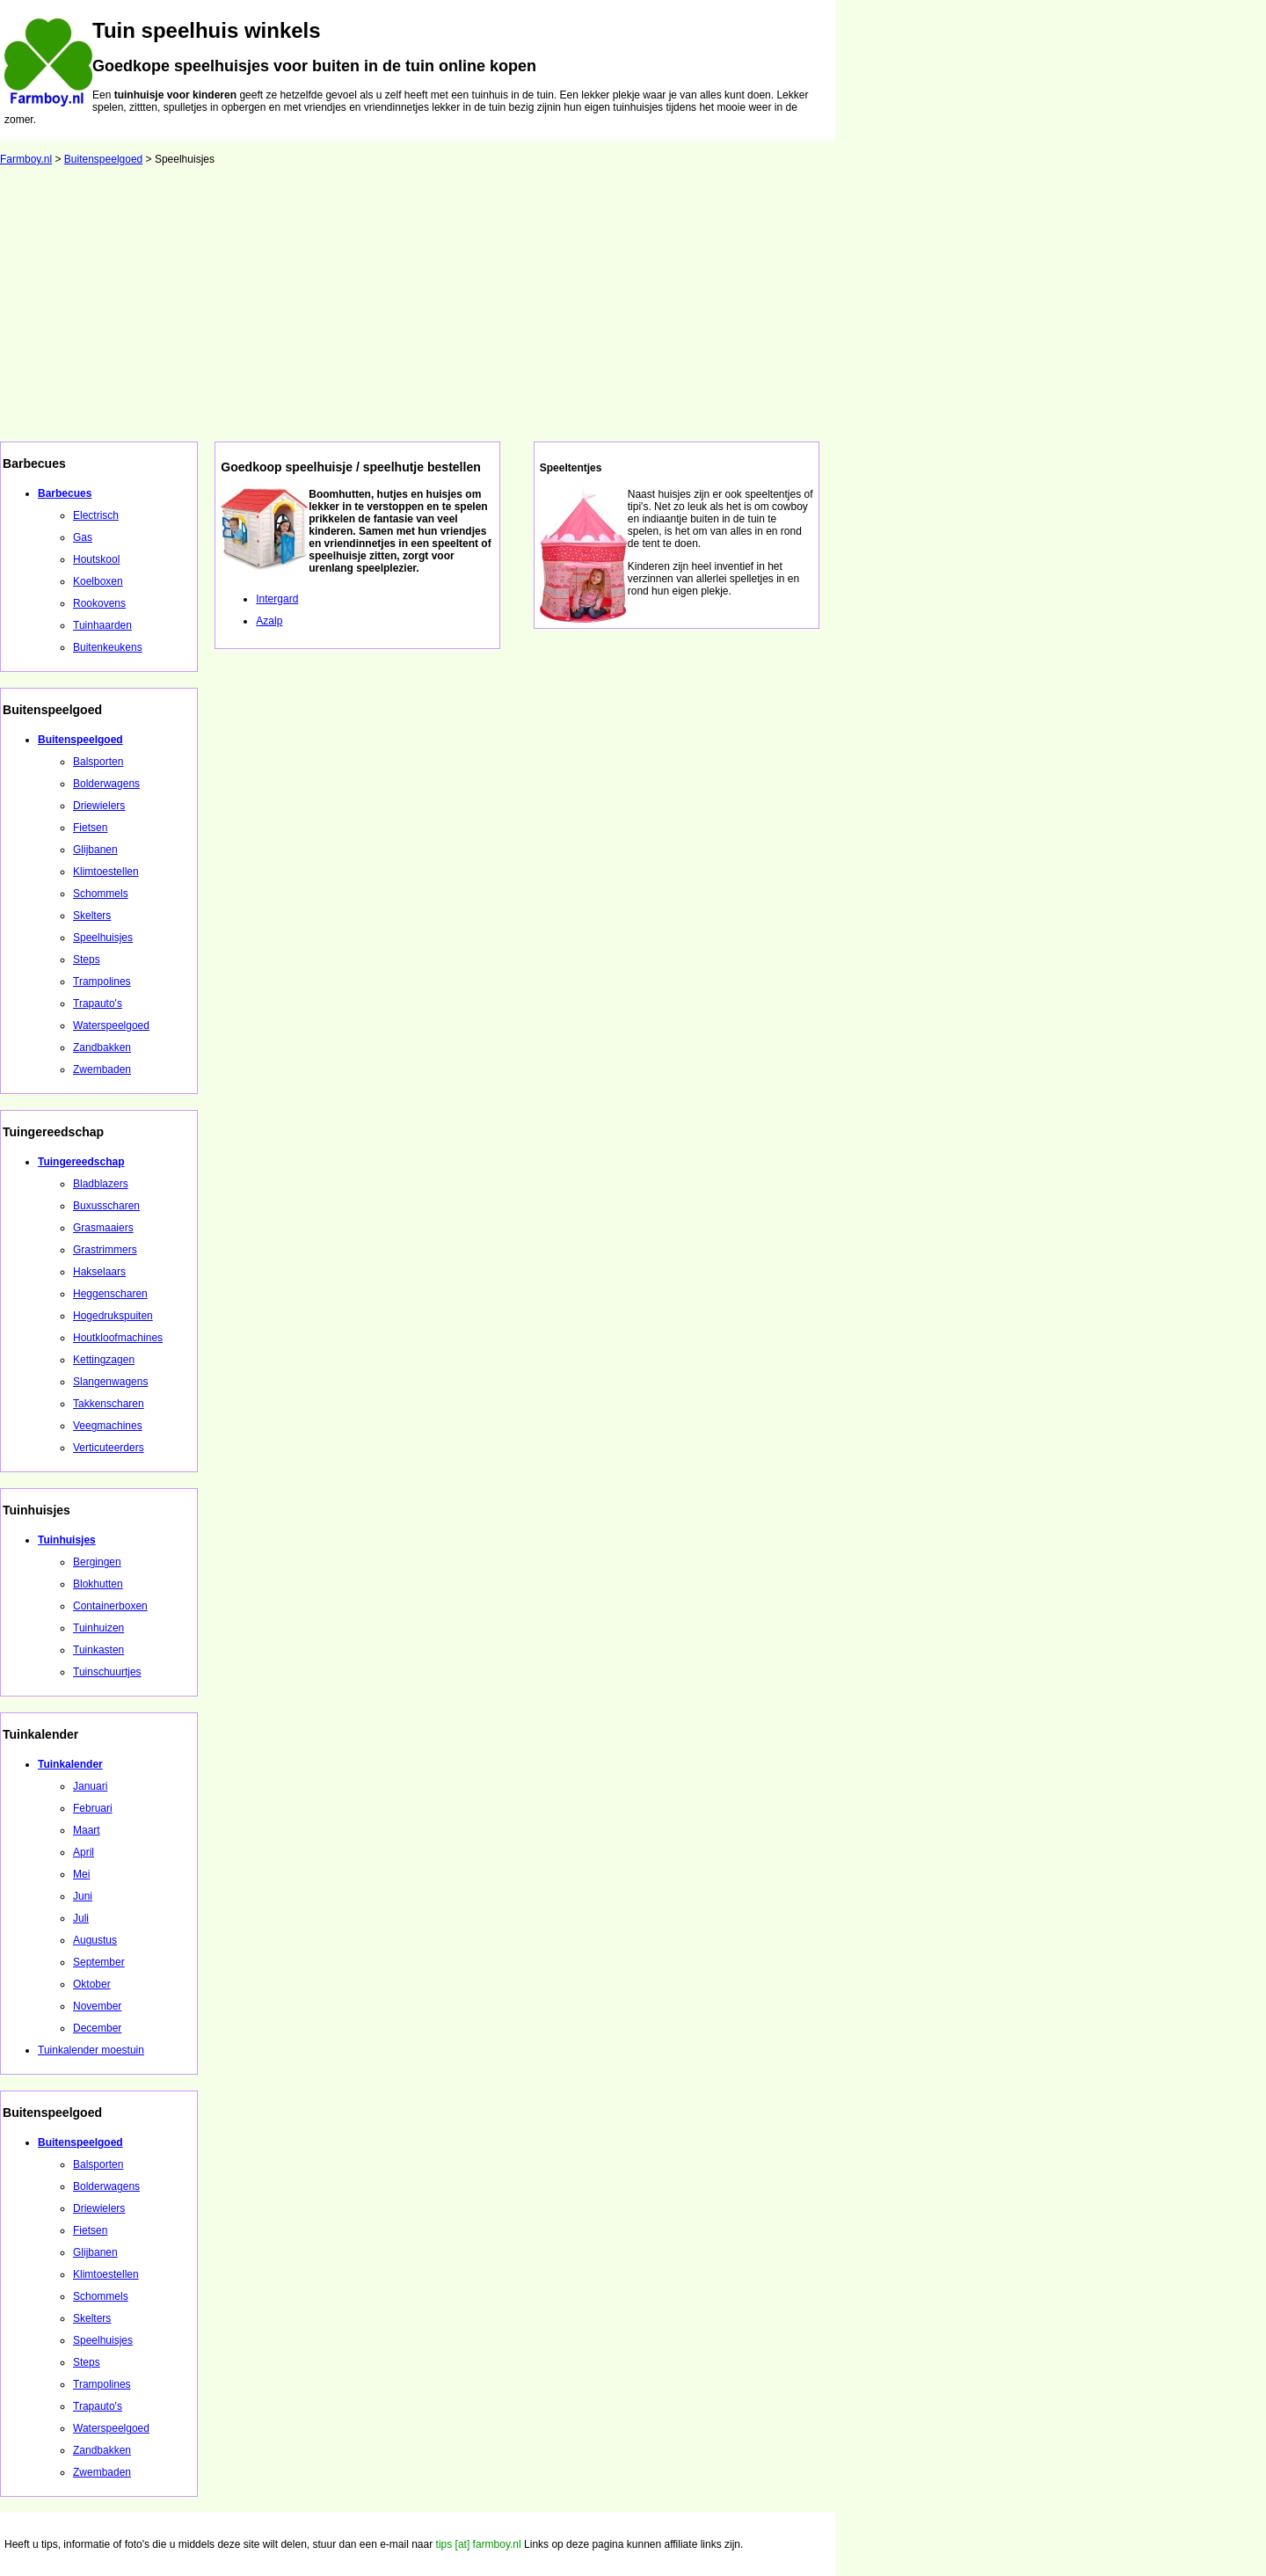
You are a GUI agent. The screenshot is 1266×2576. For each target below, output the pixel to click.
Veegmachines (107, 1425)
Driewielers (99, 805)
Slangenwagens (110, 1382)
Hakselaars (99, 1272)
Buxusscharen (106, 1206)
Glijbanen (95, 849)
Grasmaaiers (103, 1228)
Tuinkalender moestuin (91, 2050)
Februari (93, 1808)
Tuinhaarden (102, 625)
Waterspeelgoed (111, 1025)
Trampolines (102, 981)
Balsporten (98, 761)
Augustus (95, 1940)
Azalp (269, 621)
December (97, 2028)
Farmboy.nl (26, 159)
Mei (81, 1874)
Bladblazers (100, 1184)
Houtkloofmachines (118, 1338)
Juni (82, 1896)
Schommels (100, 893)
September (99, 1962)
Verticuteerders (108, 1447)
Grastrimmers (105, 1250)
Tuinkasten (98, 1650)
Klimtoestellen (106, 871)
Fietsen (90, 827)
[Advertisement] (633, 309)
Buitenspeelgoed (103, 159)
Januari (90, 1786)
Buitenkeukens (107, 647)
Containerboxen (110, 1606)
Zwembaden (102, 1069)
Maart (86, 1830)
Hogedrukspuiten (113, 1316)
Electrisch (96, 515)
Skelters (92, 915)
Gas (82, 537)
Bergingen (97, 1562)
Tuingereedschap (81, 1162)
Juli (81, 1918)
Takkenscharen (108, 1403)
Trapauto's (97, 1003)
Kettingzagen (104, 1360)
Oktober (92, 1984)
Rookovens (99, 603)
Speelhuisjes (103, 937)
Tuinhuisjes (67, 1540)
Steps (86, 959)
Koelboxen (98, 581)
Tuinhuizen (98, 1628)
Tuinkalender (70, 1764)
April (83, 1852)
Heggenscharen (110, 1294)
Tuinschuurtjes (107, 1672)
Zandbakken (102, 1047)
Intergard (277, 599)
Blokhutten (98, 1584)
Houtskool (96, 559)
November (97, 2006)
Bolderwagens (106, 783)
